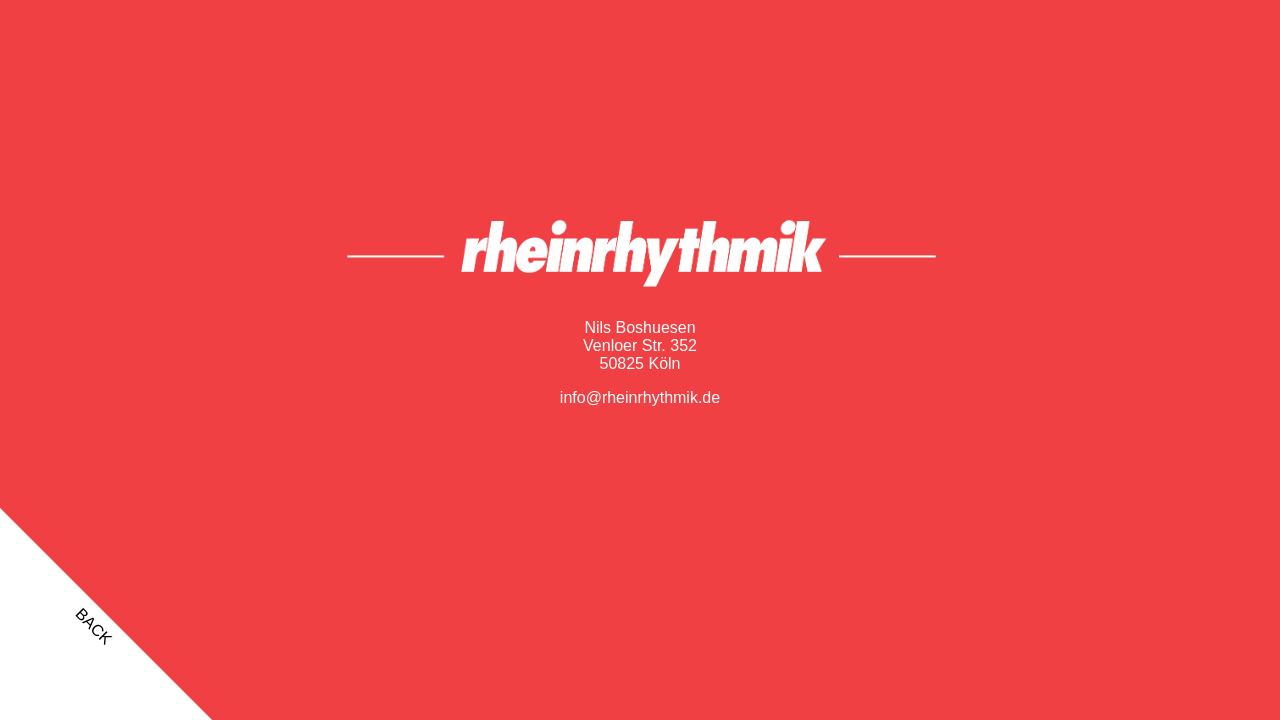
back (93, 626)
